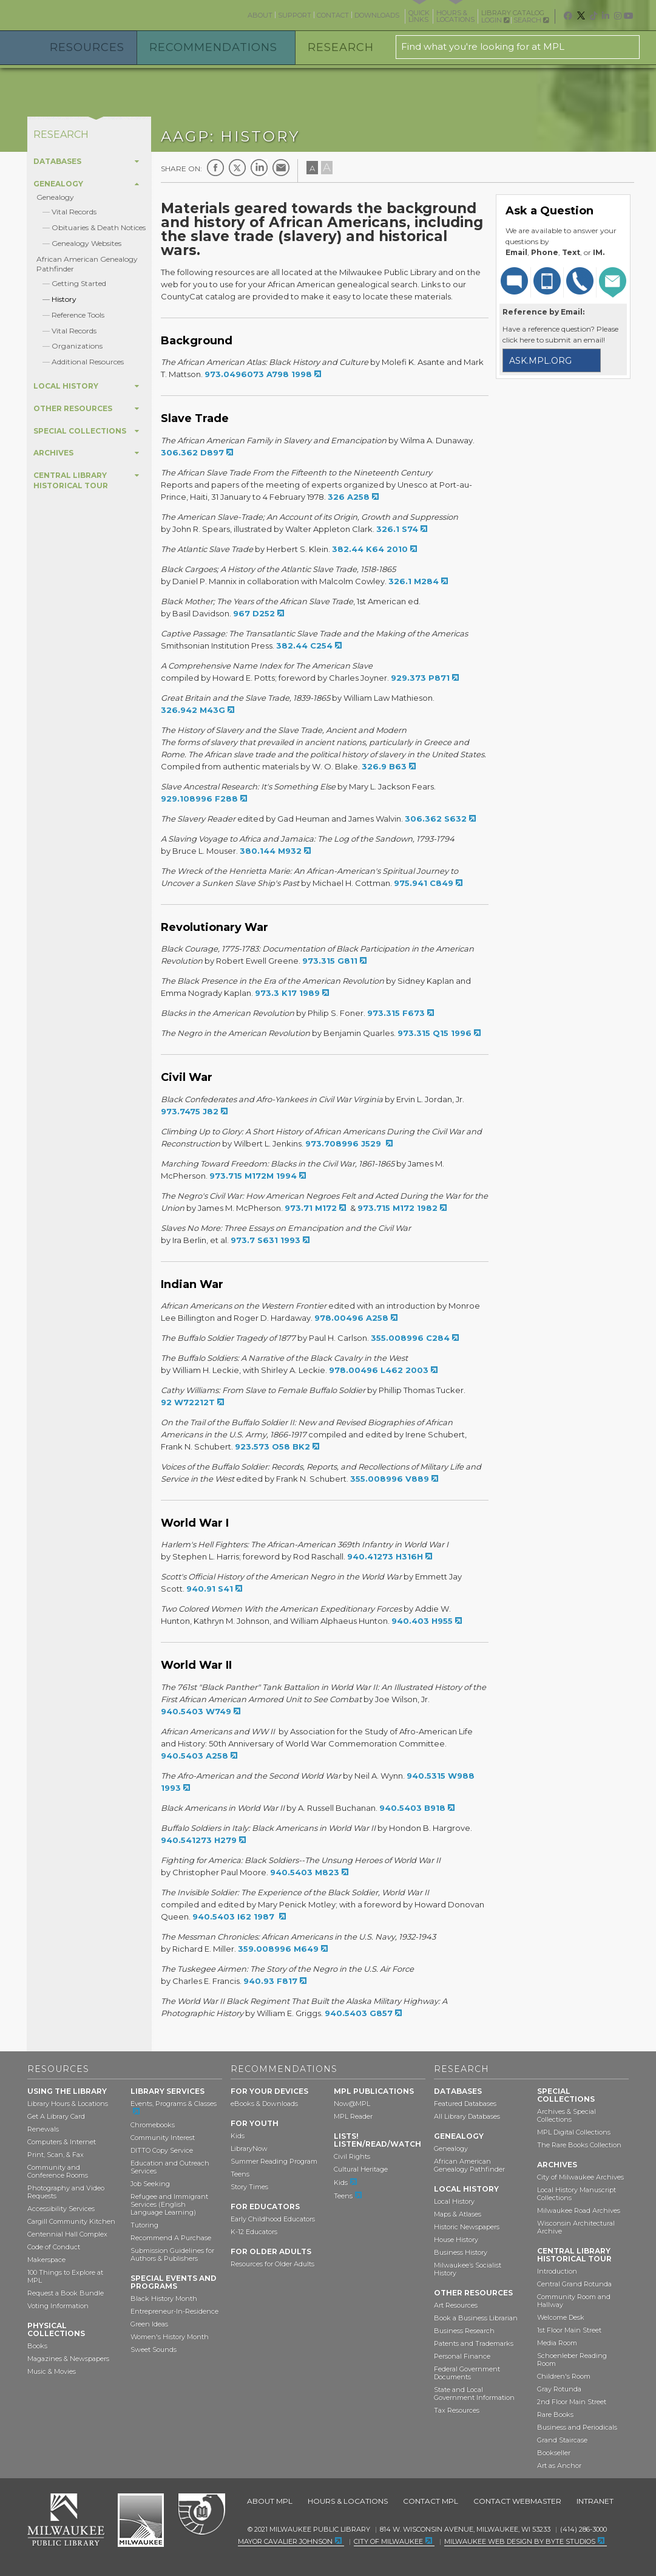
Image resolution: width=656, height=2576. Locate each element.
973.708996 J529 (344, 1143)
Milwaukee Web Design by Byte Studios (519, 2541)
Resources (87, 47)
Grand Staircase (562, 2440)
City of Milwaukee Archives (580, 2177)
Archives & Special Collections (566, 2115)
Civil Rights (352, 2156)
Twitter (237, 167)
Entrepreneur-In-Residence (174, 2311)
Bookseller (553, 2452)
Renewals (43, 2129)
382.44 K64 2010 (370, 549)
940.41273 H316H (385, 1556)
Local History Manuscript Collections (576, 2194)
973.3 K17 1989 (287, 993)
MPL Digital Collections (573, 2132)
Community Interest (162, 2137)
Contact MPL (430, 2501)
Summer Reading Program (274, 2161)
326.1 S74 (397, 529)
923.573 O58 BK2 (272, 1446)
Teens (240, 2174)
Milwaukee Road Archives (578, 2210)
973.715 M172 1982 (397, 1208)
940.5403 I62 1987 (234, 1916)
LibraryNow (249, 2148)
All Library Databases (467, 2116)
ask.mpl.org (540, 360)
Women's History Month (169, 2336)
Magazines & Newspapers (68, 2358)
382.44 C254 (304, 645)
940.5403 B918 (412, 1808)
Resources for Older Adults (272, 2264)
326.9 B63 (384, 766)
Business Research (464, 2330)
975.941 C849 (423, 883)
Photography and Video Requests (65, 2192)
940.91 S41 (209, 1588)
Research (341, 47)
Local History (454, 2201)
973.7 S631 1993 (265, 1240)
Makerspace (46, 2259)
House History (456, 2239)
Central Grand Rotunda (574, 2284)
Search (531, 20)
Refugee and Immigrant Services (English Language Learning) (169, 2204)
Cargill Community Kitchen (71, 2221)
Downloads (376, 15)
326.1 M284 (413, 581)
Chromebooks (152, 2125)
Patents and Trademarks (473, 2343)
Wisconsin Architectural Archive (576, 2227)
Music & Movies (51, 2371)
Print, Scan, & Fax (55, 2154)
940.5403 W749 (196, 1711)
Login (495, 20)
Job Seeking (150, 2183)
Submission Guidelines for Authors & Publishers (172, 2254)
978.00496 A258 (351, 1318)
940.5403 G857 (359, 2013)
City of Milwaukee (141, 2520)
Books (37, 2346)
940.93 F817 (270, 1981)
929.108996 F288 (199, 798)
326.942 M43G (193, 710)
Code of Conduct (53, 2247)
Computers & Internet (61, 2142)
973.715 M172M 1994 (253, 1176)
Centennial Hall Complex (67, 2234)
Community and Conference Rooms (57, 2171)
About (260, 15)
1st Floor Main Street (569, 2330)
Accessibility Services (61, 2208)
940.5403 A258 (194, 1755)
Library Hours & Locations (67, 2103)
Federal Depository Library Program (201, 2514)
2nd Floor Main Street (571, 2401)
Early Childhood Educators (273, 2219)
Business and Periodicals (577, 2427)
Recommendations (213, 47)
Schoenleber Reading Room (572, 2359)
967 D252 (254, 613)
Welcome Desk (560, 2317)
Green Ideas (149, 2324)
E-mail (280, 167)
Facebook (215, 167)
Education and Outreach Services (169, 2167)
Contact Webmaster (517, 2501)
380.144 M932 (271, 851)
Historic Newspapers (466, 2227)
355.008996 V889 (389, 1479)
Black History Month (163, 2298)
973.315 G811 (329, 961)
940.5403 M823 (304, 1872)
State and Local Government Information (474, 2393)
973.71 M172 (311, 1208)
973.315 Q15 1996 (434, 1033)
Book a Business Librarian (476, 2318)
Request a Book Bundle (65, 2293)
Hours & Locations (348, 2501)
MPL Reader (353, 2116)
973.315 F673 (396, 1013)
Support (294, 15)
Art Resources (456, 2305)
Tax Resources (456, 2410)
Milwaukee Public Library (78, 14)
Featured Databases (465, 2103)
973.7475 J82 (189, 1111)
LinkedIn (259, 167)
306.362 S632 (436, 818)
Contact (333, 15)
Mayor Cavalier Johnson (285, 2541)
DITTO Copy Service (161, 2150)
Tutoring (144, 2225)
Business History (460, 2252)
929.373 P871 (420, 678)
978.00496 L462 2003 (378, 1370)
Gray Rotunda (559, 2389)
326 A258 (349, 497)
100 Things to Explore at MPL (65, 2276)
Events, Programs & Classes (173, 2103)
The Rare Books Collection (579, 2145)
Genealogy (55, 197)
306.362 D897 (192, 452)
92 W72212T (188, 1402)
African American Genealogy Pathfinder (469, 2165)
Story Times (249, 2186)
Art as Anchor (559, 2465)
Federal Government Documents (467, 2373)
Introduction (557, 2271)
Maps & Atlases (457, 2214)
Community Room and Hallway (573, 2300)
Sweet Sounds (153, 2349)
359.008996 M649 (278, 1949)
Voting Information (58, 2306)
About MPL (269, 2501)
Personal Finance (462, 2356)
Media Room (557, 2343)
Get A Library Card (56, 2116)
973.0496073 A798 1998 (258, 374)
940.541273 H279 (199, 1840)
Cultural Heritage (361, 2169)
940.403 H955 (422, 1621)
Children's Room (563, 2376)
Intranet (595, 2501)
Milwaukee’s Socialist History (467, 2269)
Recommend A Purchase (170, 2238)
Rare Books (555, 2414)
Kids (238, 2135)
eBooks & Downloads (264, 2103)
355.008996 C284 (410, 1338)
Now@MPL (352, 2103)
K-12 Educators (254, 2231)
